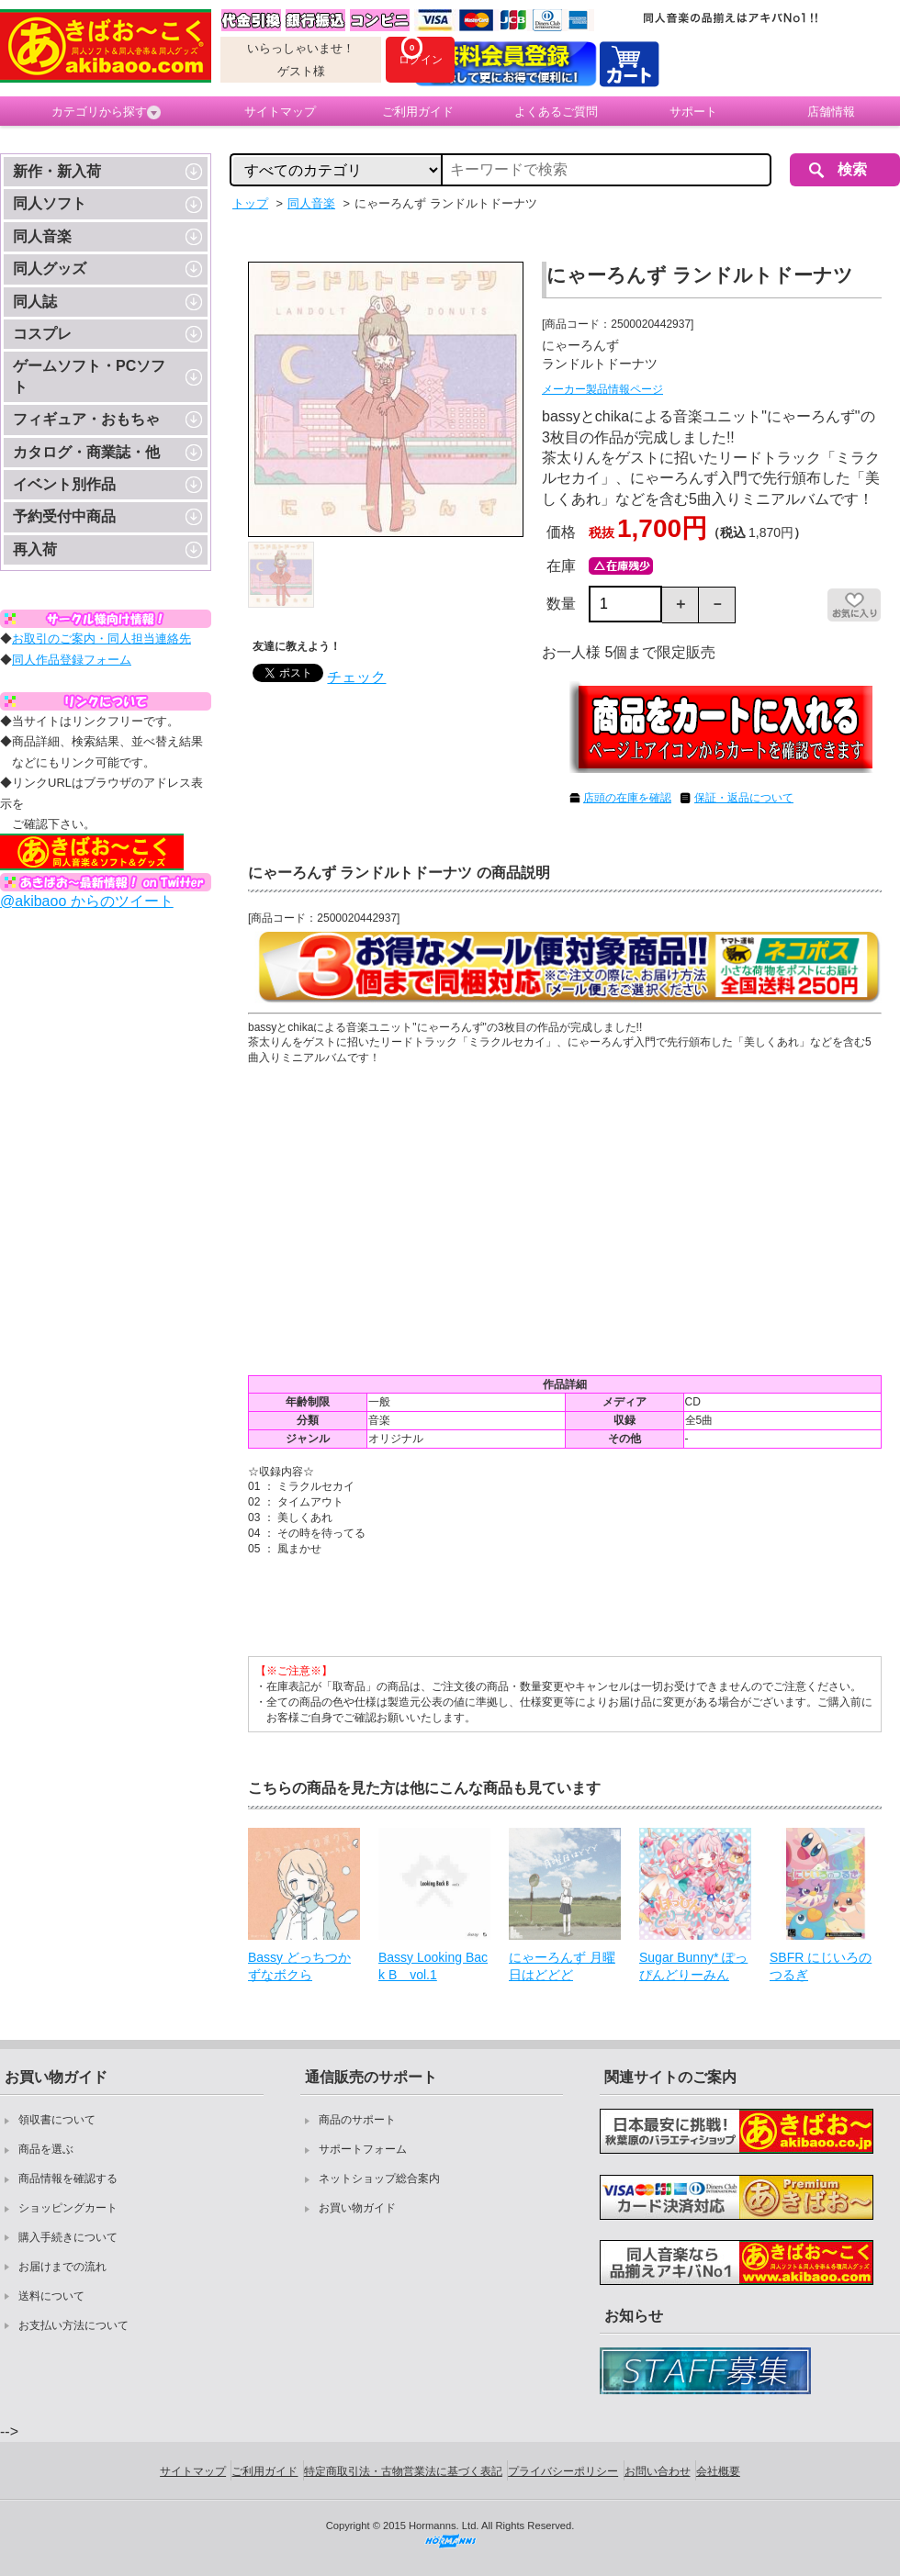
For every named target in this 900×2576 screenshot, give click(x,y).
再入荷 (35, 549)
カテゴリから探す (106, 112)
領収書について (57, 2119)
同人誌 (35, 301)
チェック (356, 677)
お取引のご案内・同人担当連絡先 (101, 638)
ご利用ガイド (418, 111)
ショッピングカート (68, 2207)
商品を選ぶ (45, 2149)
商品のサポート (357, 2119)
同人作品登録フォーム (71, 659)
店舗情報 (831, 111)
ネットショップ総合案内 (379, 2178)
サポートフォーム (363, 2149)
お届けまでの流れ (62, 2266)
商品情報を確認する (68, 2178)
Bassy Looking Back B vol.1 (433, 1966)
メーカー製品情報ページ (602, 389)
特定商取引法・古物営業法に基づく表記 (403, 2471)
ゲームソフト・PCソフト (89, 376)
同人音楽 (42, 236)
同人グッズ (49, 268)
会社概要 (718, 2471)
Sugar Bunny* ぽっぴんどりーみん (693, 1966)
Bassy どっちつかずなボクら (299, 1966)
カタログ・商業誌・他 (86, 452)
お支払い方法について (73, 2325)
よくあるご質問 (556, 111)
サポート (693, 111)
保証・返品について (743, 797)
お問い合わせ (657, 2471)
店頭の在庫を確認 (627, 797)
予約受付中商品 (64, 516)
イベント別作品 (64, 484)
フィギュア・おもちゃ (86, 419)
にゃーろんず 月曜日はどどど (562, 1966)
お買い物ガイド (357, 2207)
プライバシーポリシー (563, 2471)
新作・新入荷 (57, 171)
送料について (51, 2296)
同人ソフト (49, 203)
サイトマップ (280, 111)
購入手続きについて (68, 2237)
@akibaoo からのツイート (87, 901)
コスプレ (42, 334)
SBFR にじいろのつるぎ (821, 1966)
